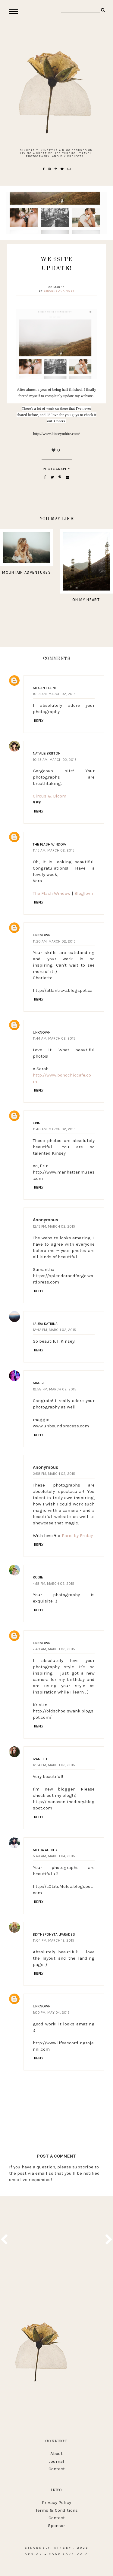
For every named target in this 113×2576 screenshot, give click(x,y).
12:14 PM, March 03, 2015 (54, 1765)
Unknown (42, 935)
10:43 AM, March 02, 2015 (55, 760)
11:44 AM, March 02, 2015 (54, 1038)
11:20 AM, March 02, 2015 (54, 941)
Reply (38, 720)
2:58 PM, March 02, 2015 (54, 1474)
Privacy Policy (56, 2502)
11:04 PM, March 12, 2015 (53, 1940)
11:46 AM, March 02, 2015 (54, 1129)
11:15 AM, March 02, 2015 (53, 850)
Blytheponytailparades (54, 1934)
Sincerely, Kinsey (59, 291)
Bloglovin (84, 893)
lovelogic (75, 2554)
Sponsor (56, 2525)
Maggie (39, 1383)
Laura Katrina (45, 1324)
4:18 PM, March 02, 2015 (53, 1583)
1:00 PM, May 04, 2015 (51, 2012)
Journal (56, 2461)
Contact (57, 2468)
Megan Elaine (45, 688)
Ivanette (40, 1759)
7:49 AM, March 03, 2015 (54, 1649)
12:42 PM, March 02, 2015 (54, 1330)
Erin (36, 1123)
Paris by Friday (77, 1535)
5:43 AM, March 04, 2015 (54, 1856)
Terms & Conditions (57, 2510)
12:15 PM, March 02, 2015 (54, 1226)
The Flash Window (49, 844)
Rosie (38, 1577)
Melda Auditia (45, 1850)
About (56, 2453)
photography (57, 469)
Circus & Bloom (49, 796)
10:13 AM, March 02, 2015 (54, 694)
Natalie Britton (47, 753)
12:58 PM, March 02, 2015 (54, 1389)
